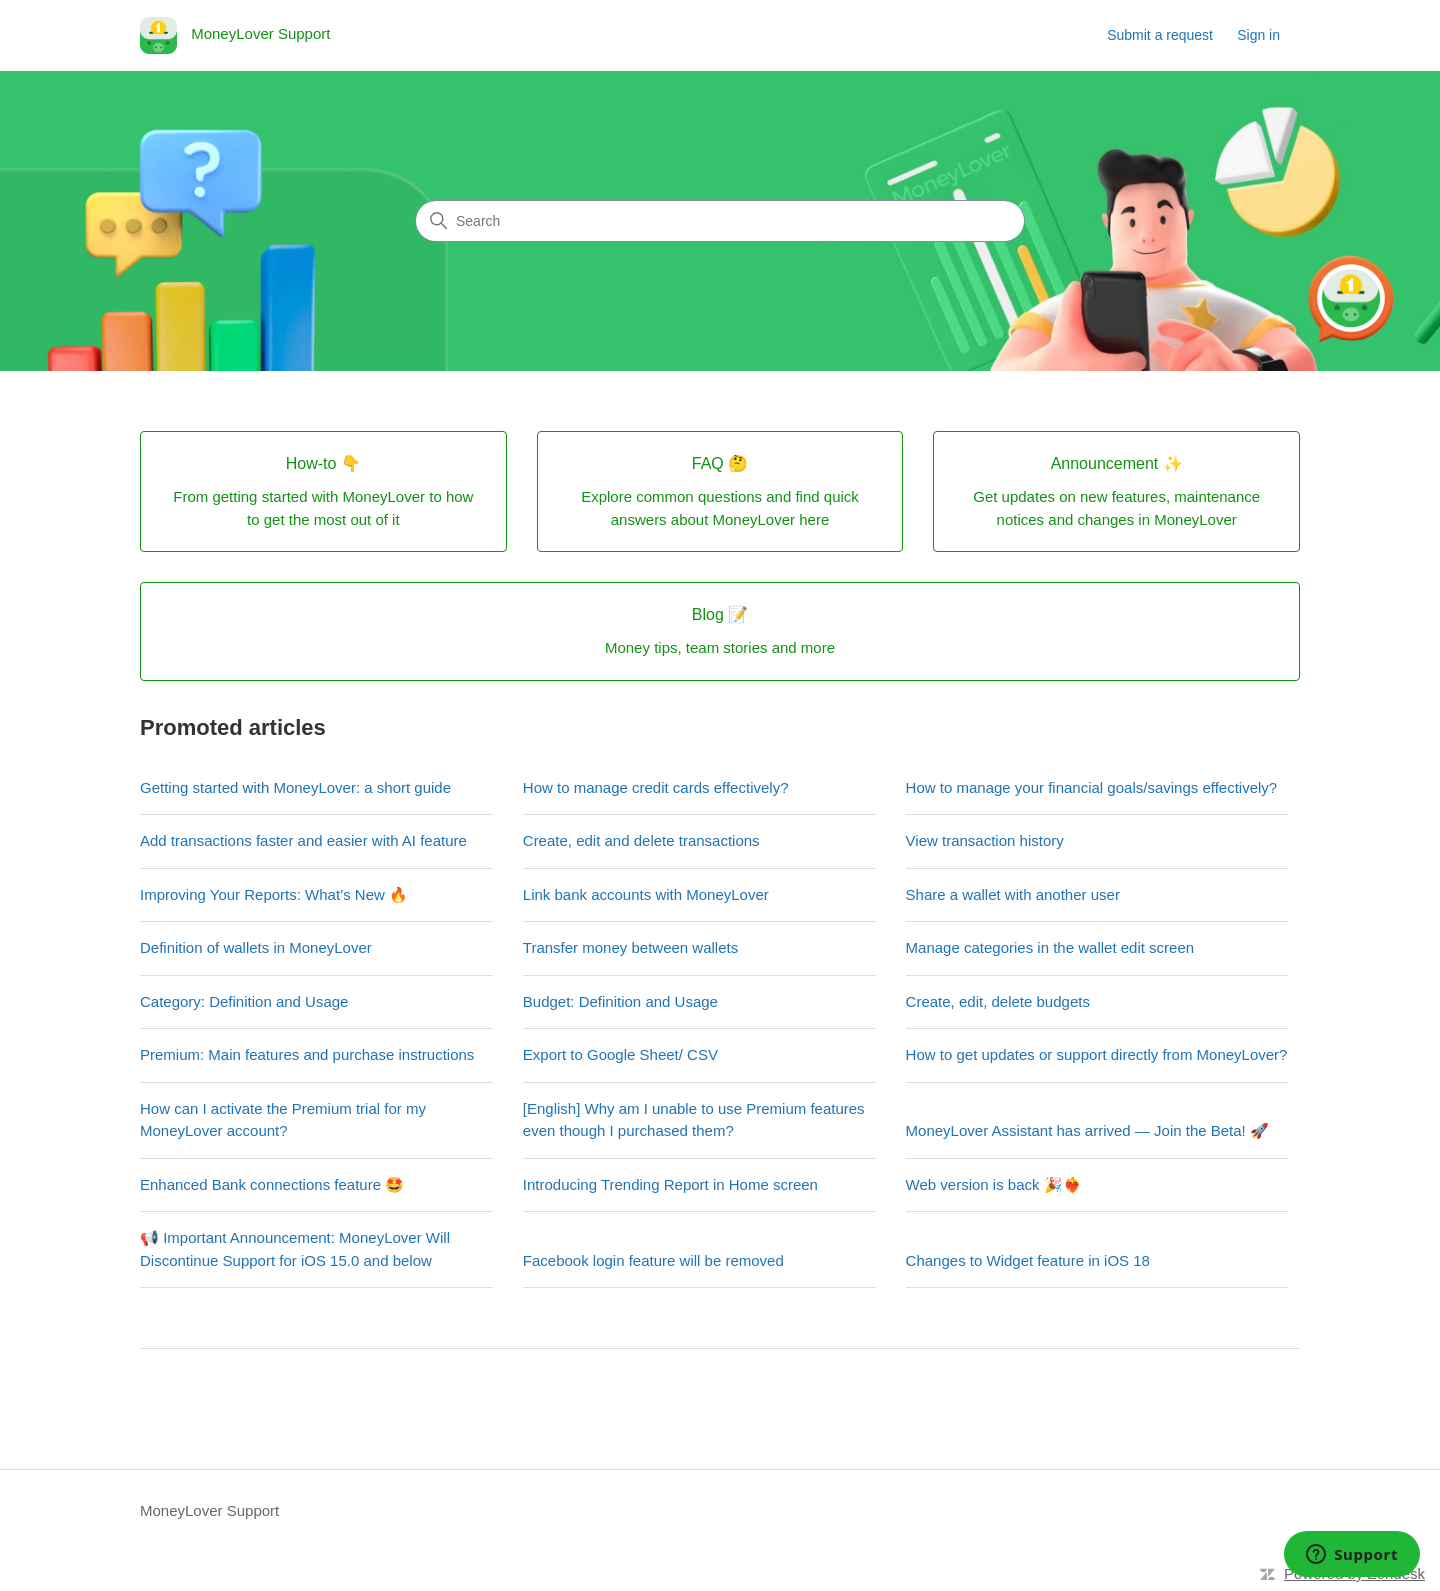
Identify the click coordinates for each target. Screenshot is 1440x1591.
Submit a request (1160, 35)
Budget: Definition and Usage (620, 1001)
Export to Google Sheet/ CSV (620, 1054)
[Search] (720, 221)
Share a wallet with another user (1013, 894)
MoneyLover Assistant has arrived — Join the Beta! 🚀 (1087, 1130)
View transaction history (985, 840)
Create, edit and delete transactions (641, 840)
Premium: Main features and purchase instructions (307, 1054)
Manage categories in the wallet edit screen (1050, 947)
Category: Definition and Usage (244, 1001)
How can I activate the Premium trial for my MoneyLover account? (283, 1120)
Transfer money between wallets (630, 947)
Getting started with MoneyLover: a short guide (295, 787)
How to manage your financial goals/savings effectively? (1092, 787)
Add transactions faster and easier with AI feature (303, 840)
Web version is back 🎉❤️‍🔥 (994, 1184)
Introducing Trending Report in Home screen (670, 1184)
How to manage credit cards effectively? (656, 787)
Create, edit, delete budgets (998, 1001)
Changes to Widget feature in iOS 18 (1028, 1260)
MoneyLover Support (209, 1510)
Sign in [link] (1258, 35)
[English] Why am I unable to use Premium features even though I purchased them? (694, 1120)
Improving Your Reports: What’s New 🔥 (274, 894)
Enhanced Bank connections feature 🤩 (272, 1184)
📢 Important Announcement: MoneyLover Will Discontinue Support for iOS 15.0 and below (295, 1249)
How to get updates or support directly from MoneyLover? (1097, 1054)
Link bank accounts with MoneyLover (646, 894)
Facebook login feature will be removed (653, 1260)
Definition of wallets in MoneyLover (256, 947)
